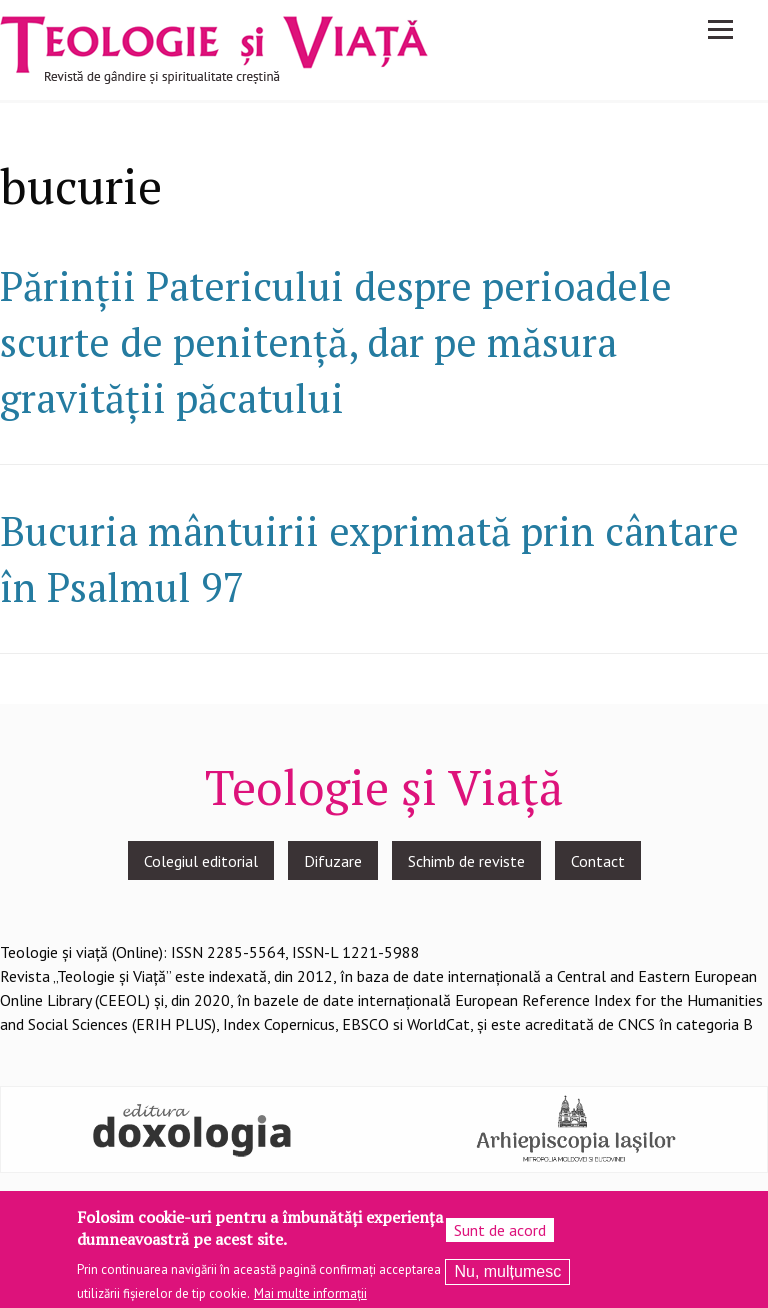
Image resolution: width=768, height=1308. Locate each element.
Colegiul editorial (201, 861)
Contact (598, 861)
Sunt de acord (500, 1236)
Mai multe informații (310, 1299)
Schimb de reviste (466, 861)
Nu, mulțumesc (507, 1277)
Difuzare (333, 861)
